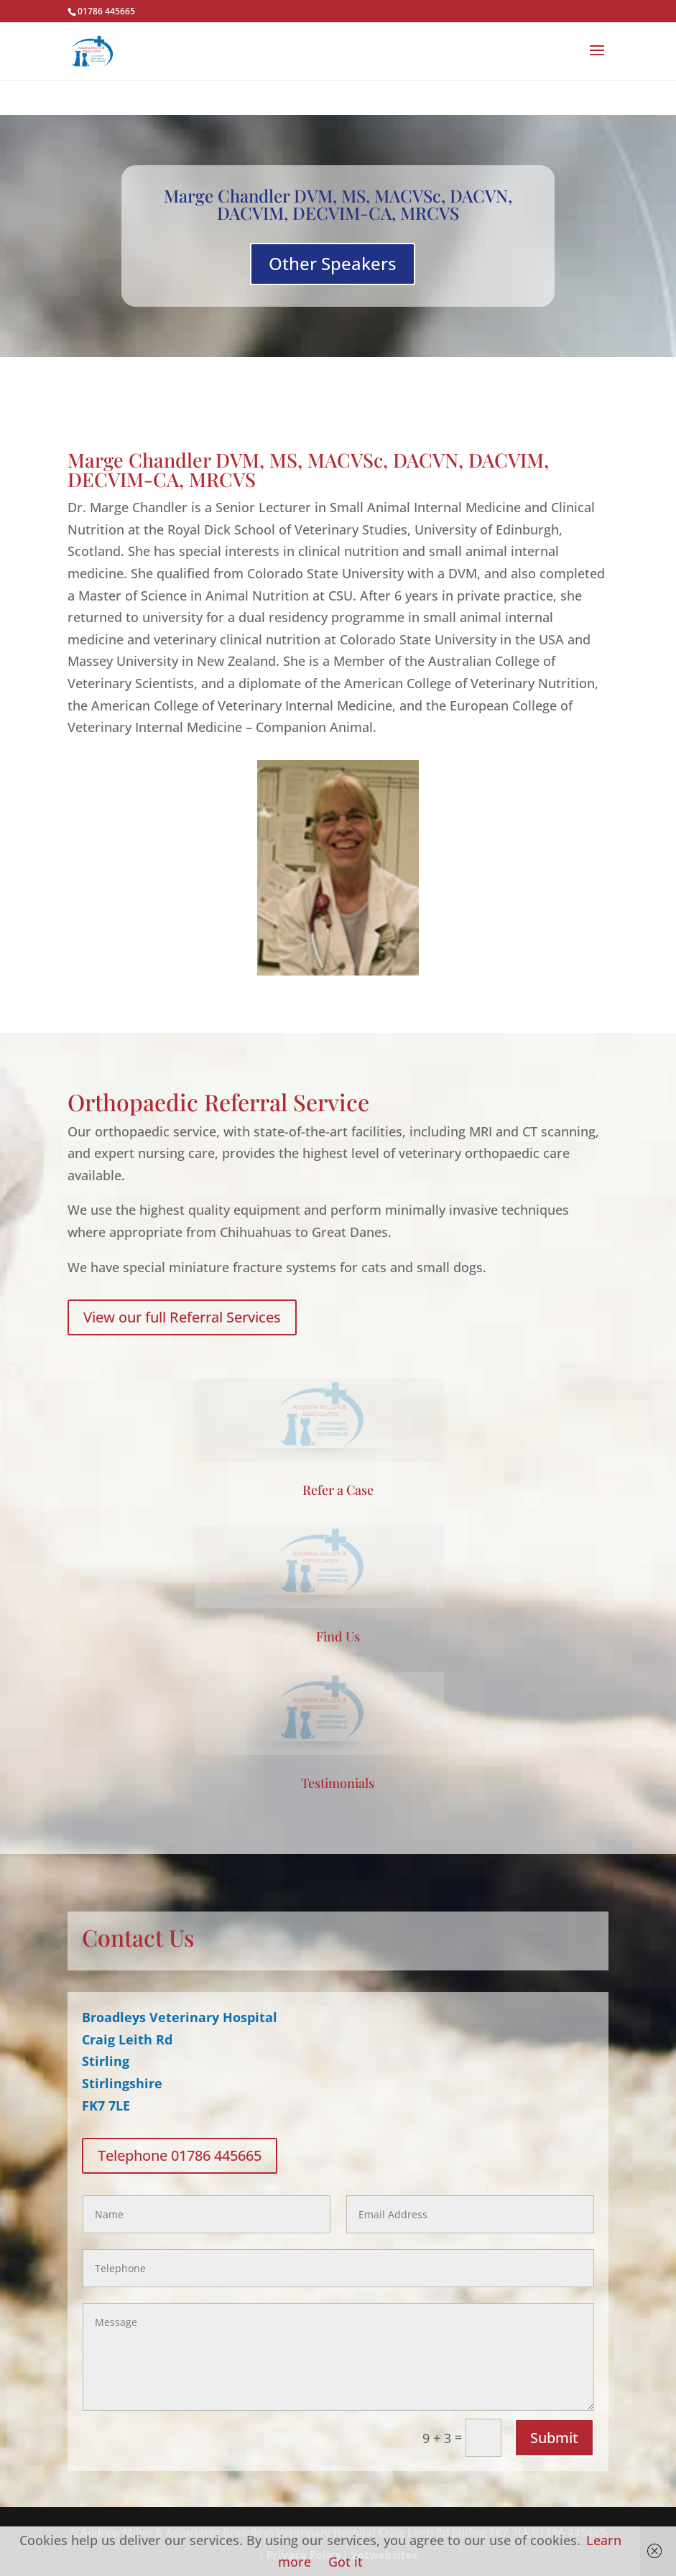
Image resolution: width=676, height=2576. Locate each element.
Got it (345, 2561)
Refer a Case (338, 1489)
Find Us (338, 1636)
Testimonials (337, 1783)
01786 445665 (106, 11)
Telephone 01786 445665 (179, 2155)
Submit (554, 2437)
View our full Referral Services (182, 1317)
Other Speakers (333, 263)
